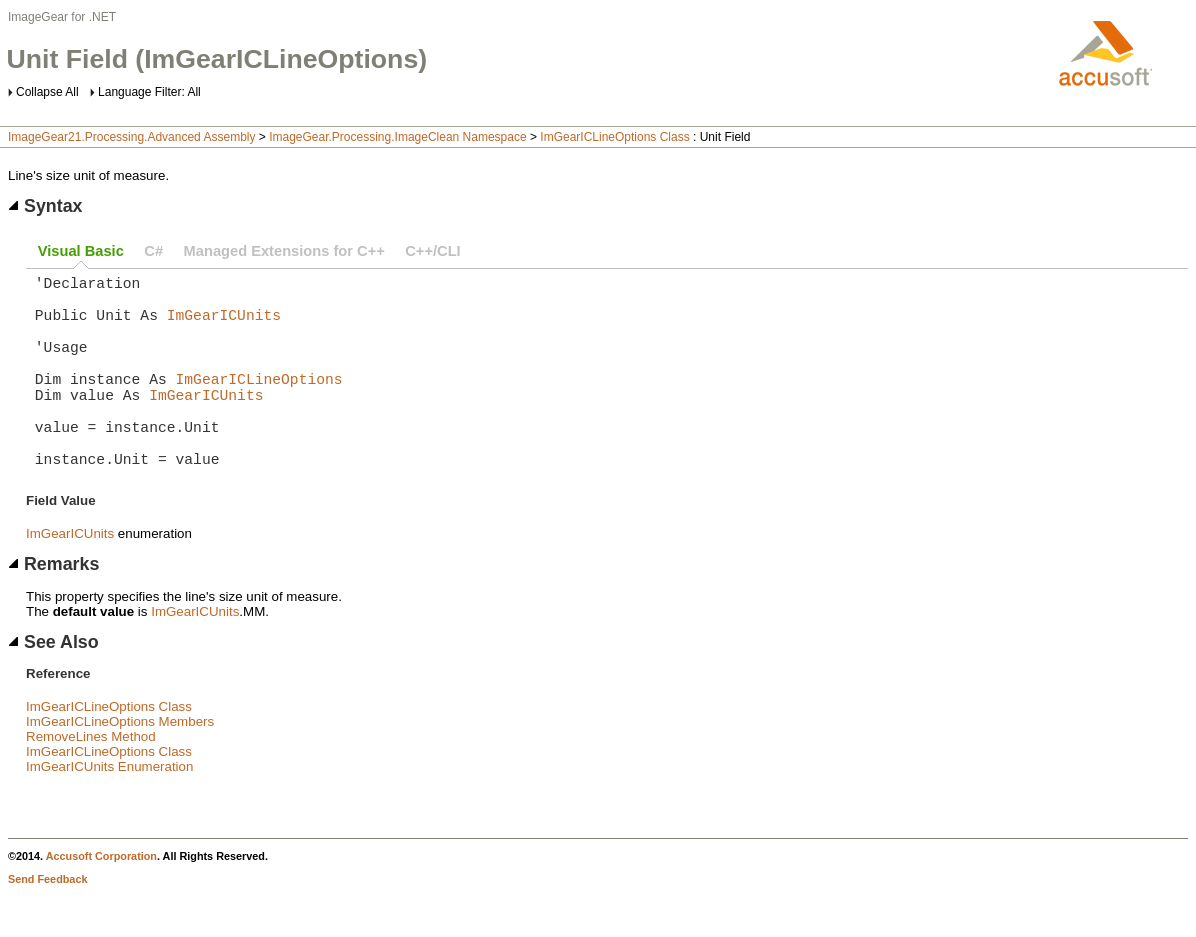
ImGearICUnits (224, 326)
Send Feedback (47, 923)
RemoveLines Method (91, 780)
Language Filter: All (149, 92)
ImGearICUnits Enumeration (109, 810)
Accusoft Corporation (101, 900)
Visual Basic (81, 251)
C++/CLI (432, 251)
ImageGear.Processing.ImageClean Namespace (397, 137)
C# (153, 251)
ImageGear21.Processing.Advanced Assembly (131, 137)
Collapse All (47, 92)
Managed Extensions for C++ (284, 251)
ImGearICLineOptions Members (120, 765)
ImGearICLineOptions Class (614, 137)
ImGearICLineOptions (259, 402)
